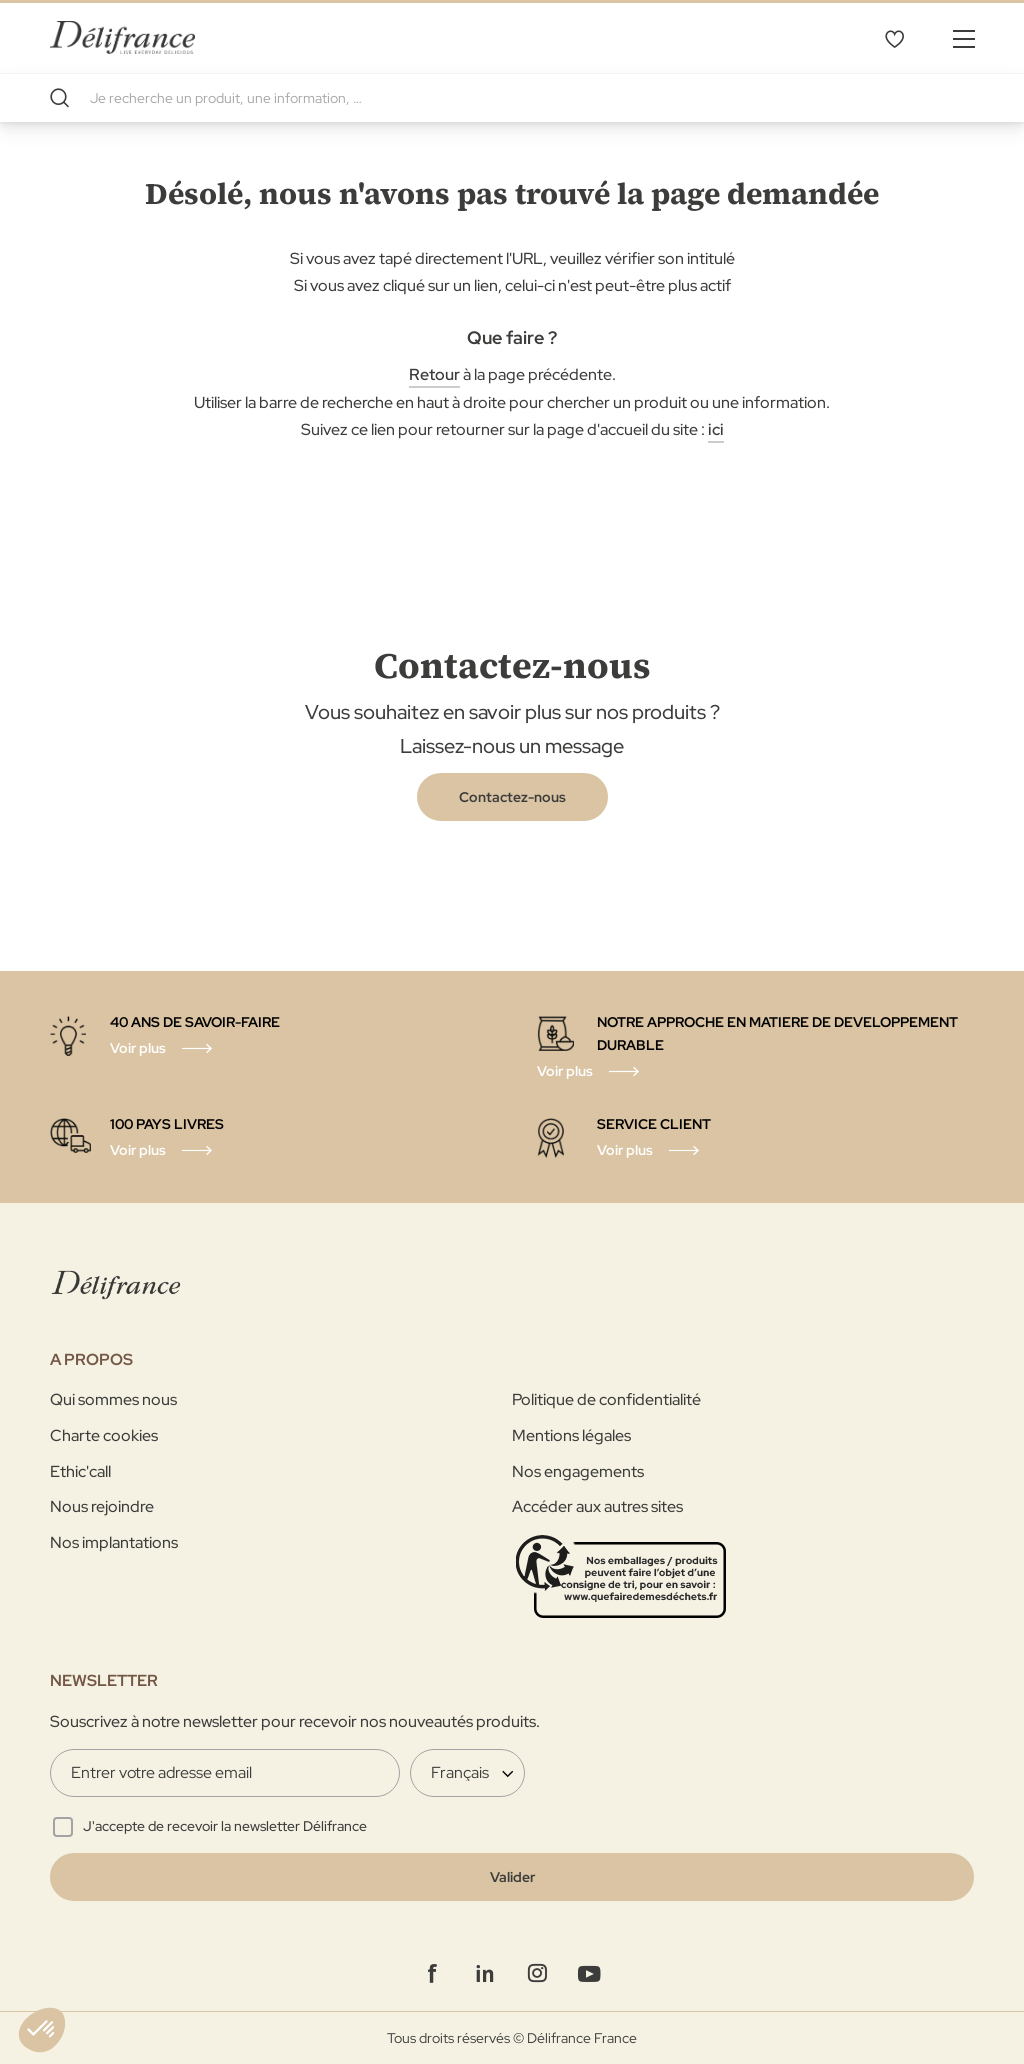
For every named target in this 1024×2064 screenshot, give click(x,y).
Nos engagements (578, 1471)
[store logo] (122, 37)
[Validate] (512, 1877)
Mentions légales (571, 1435)
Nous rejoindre (102, 1506)
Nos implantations (114, 1542)
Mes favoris (894, 38)
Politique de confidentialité (606, 1399)
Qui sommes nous (113, 1399)
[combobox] (512, 98)
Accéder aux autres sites (597, 1506)
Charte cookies (104, 1435)
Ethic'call (80, 1471)
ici (716, 429)
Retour (434, 374)
